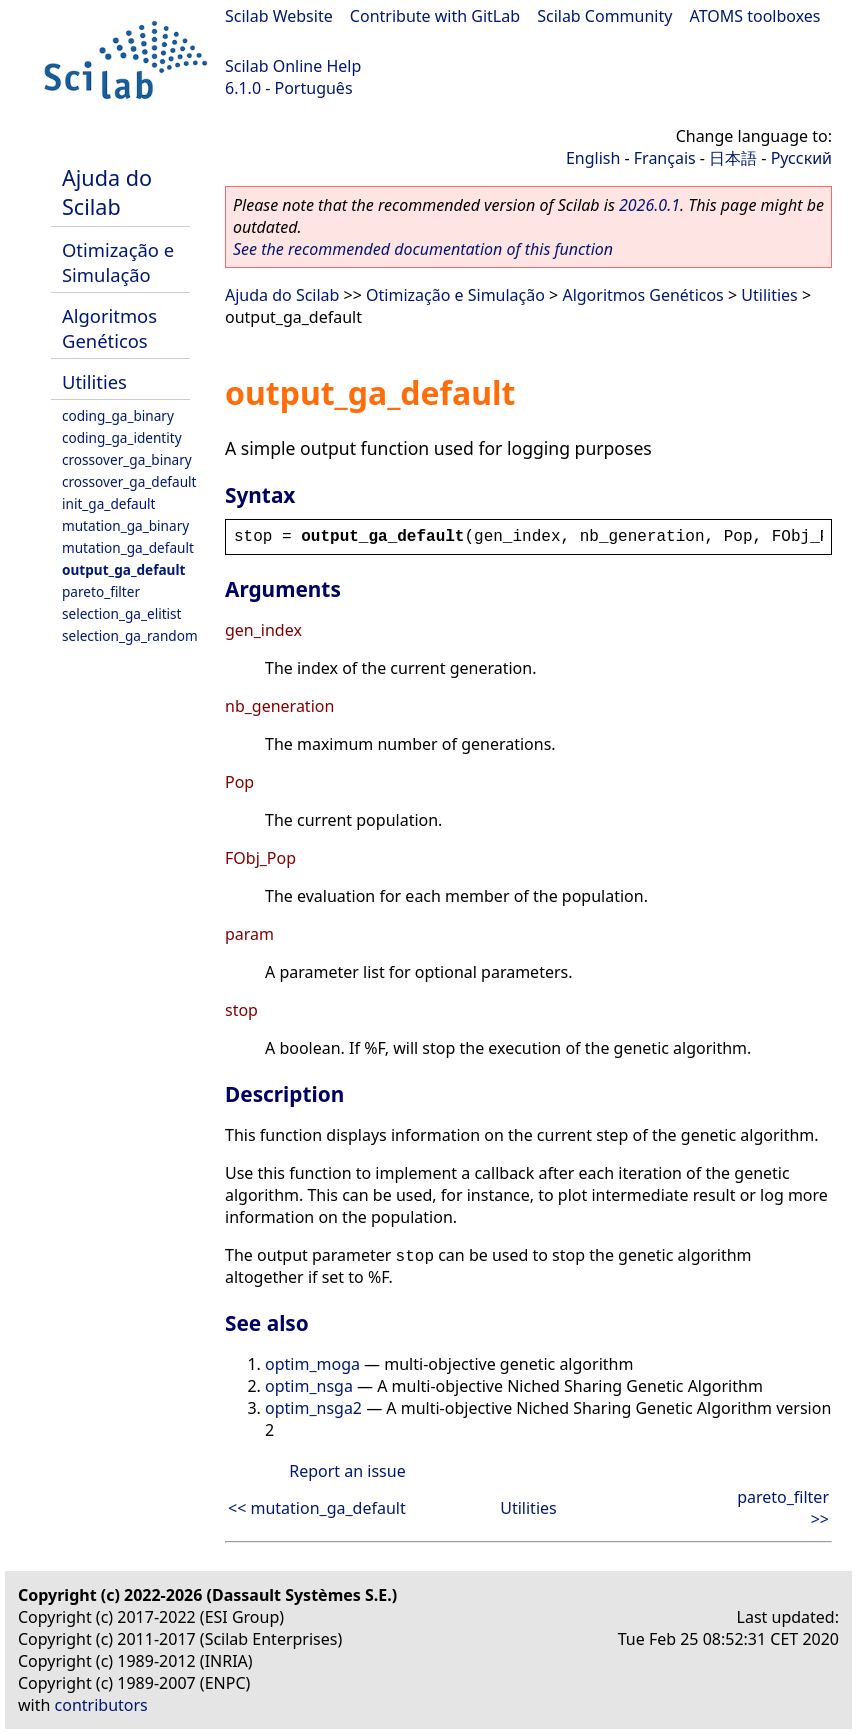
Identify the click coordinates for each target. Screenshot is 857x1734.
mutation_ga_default (128, 547)
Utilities (94, 381)
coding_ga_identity (122, 437)
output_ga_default (123, 569)
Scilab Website (279, 16)
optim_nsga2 (313, 1408)
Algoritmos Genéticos (109, 328)
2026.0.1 (649, 205)
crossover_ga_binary (127, 459)
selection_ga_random (130, 635)
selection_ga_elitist (122, 613)
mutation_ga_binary (125, 525)
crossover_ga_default (129, 481)
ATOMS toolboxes (755, 16)
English (593, 158)
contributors (101, 1705)
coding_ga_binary (118, 415)
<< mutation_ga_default (317, 1508)
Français (665, 158)
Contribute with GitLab (435, 16)
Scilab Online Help (293, 66)
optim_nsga (309, 1386)
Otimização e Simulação (118, 262)
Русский (801, 158)
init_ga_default (109, 503)
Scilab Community (604, 16)
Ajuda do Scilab (107, 192)
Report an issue (347, 1471)
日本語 (733, 158)
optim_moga (312, 1364)
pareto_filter (101, 591)
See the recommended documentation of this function (423, 249)
